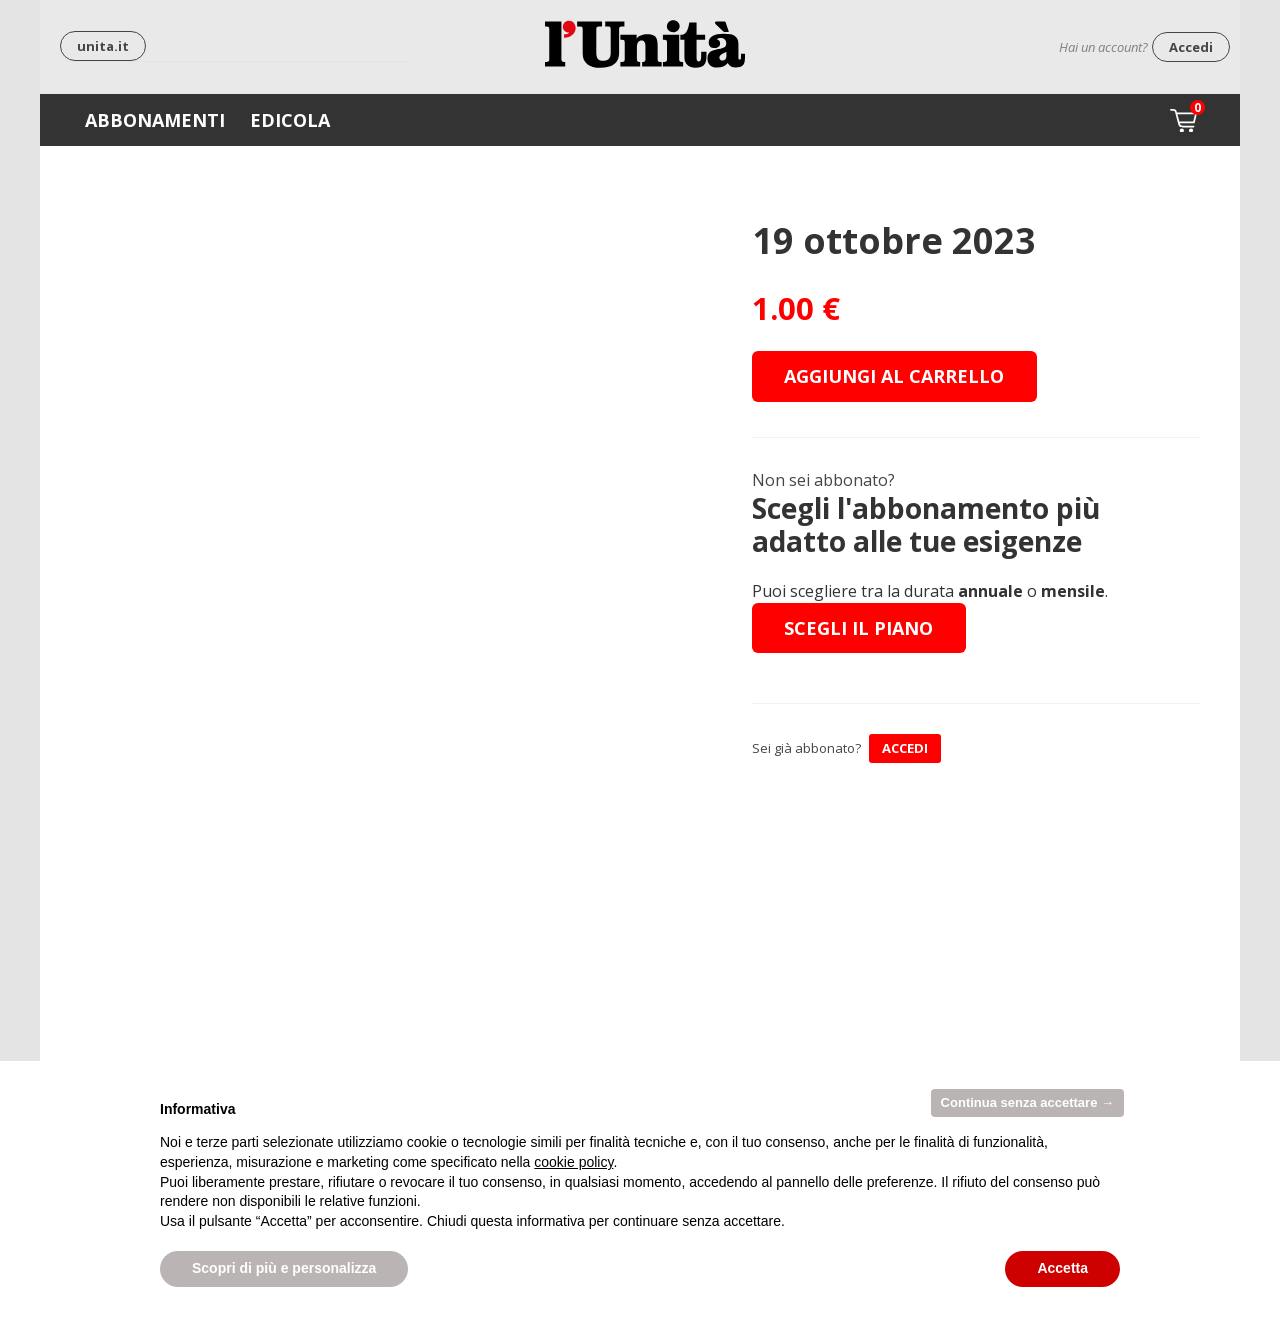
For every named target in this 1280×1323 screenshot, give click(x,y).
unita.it (103, 46)
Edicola (290, 120)
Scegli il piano (858, 628)
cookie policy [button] (573, 1162)
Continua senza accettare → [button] (1027, 1102)
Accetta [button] (1062, 1268)
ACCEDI (905, 748)
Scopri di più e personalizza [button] (284, 1268)
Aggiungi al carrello (894, 376)
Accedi (1191, 47)
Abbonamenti (155, 120)
